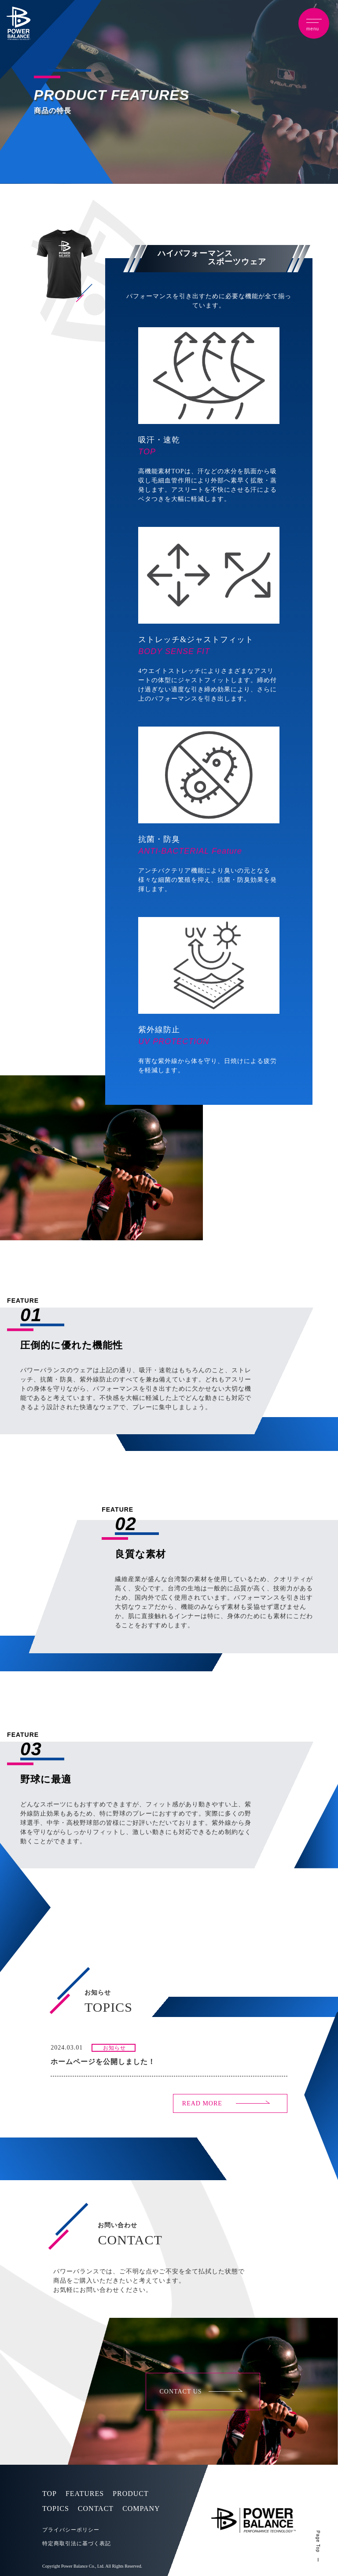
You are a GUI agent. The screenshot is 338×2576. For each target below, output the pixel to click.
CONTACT (96, 2508)
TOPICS (55, 2508)
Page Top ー (317, 2546)
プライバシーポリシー (70, 2530)
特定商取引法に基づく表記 (76, 2543)
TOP (49, 2493)
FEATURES (85, 2493)
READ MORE (202, 2103)
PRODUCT (131, 2493)
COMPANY (141, 2508)
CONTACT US (181, 2391)
